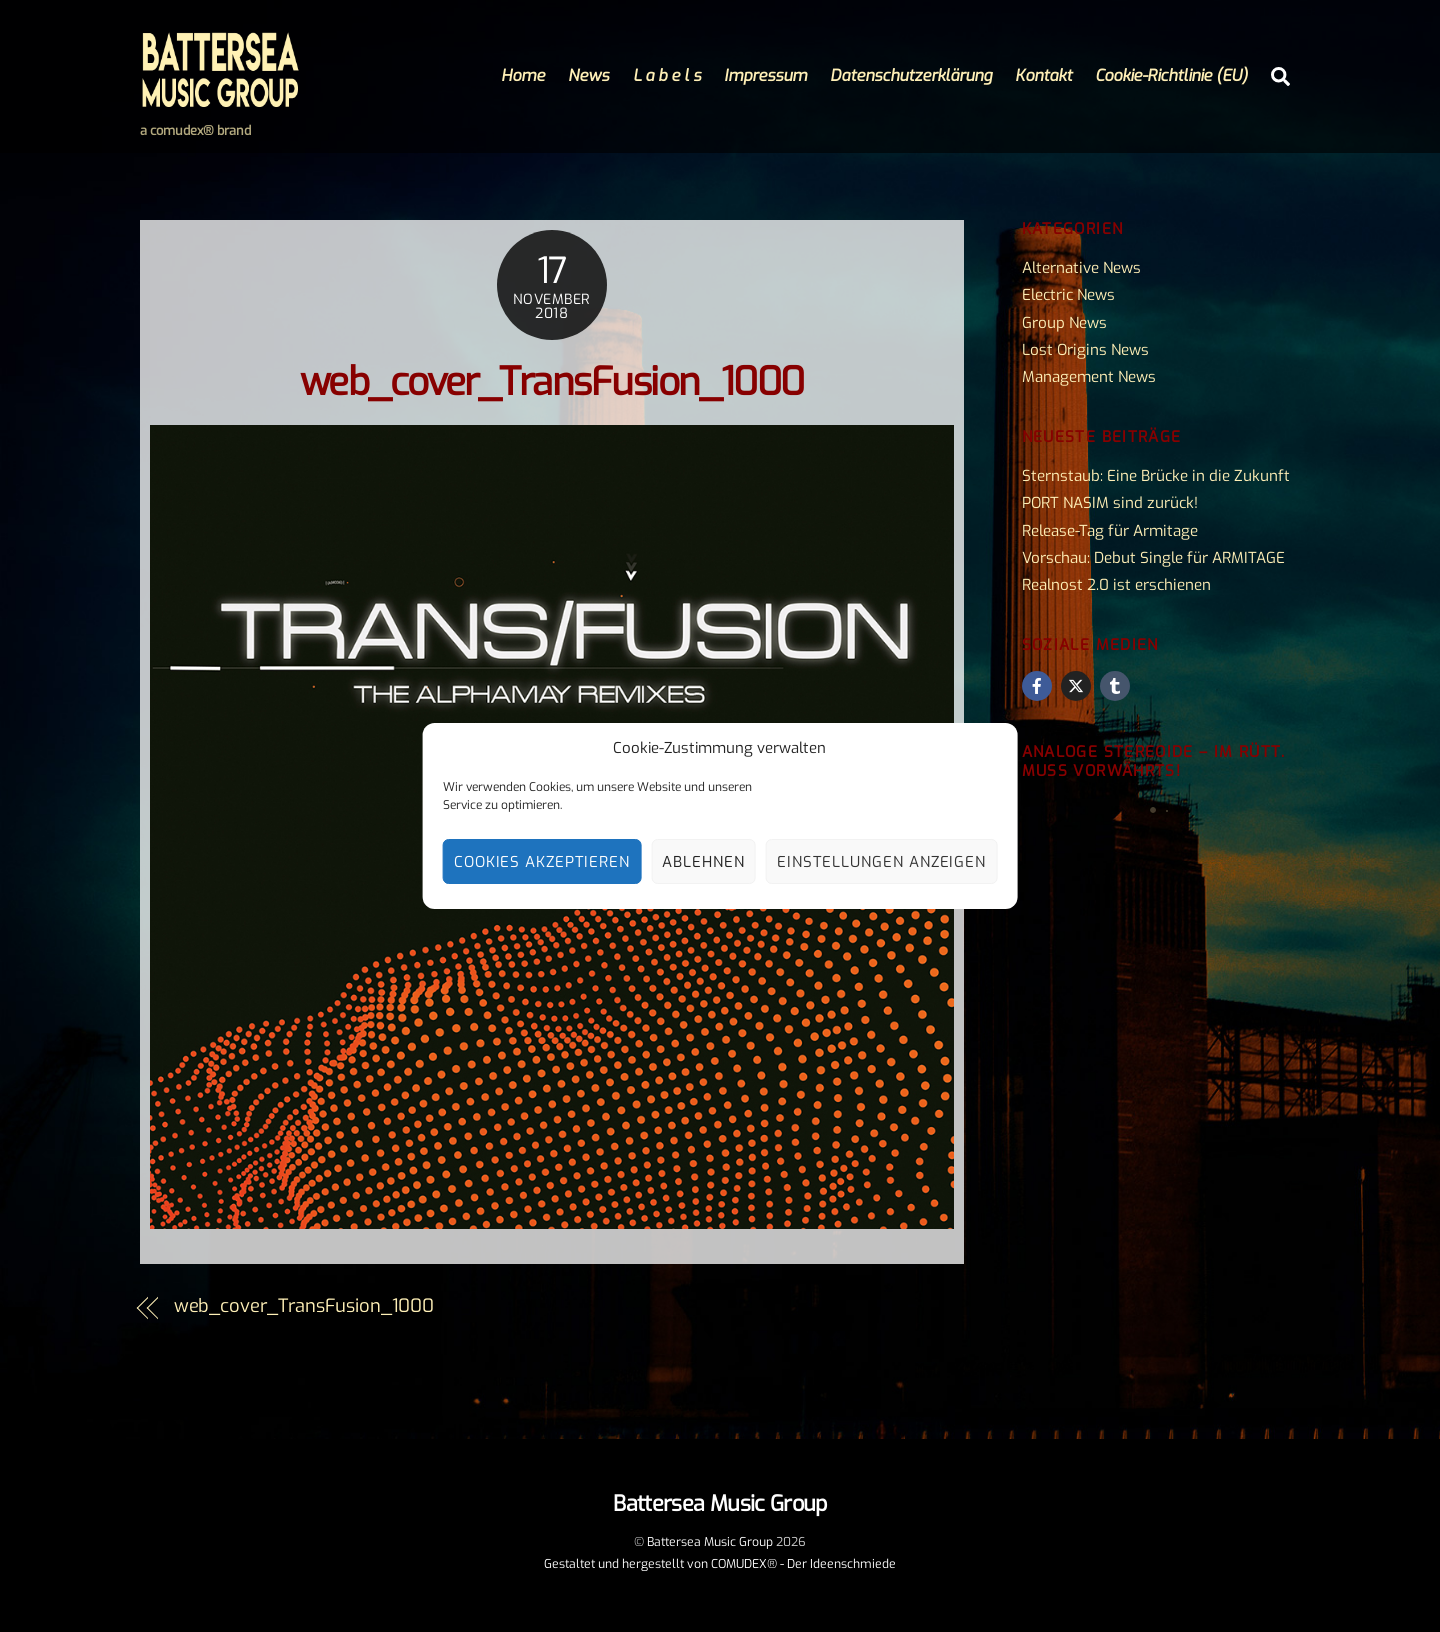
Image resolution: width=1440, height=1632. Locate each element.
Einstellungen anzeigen (881, 862)
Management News (1089, 377)
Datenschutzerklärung (911, 75)
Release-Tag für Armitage (1110, 531)
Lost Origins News (1085, 350)
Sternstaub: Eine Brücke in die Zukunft (1156, 476)
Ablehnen (703, 862)
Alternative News (1081, 268)
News (588, 75)
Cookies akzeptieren (542, 862)
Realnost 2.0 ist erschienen (1116, 585)
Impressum (765, 75)
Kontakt (1043, 75)
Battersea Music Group (710, 1542)
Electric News (1068, 295)
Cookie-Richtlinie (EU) (1171, 75)
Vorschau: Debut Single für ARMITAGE (1153, 558)
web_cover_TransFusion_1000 (552, 382)
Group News (1064, 323)
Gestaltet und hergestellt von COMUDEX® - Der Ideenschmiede (720, 1564)
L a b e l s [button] (667, 75)
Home (523, 75)
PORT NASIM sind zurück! (1110, 503)
